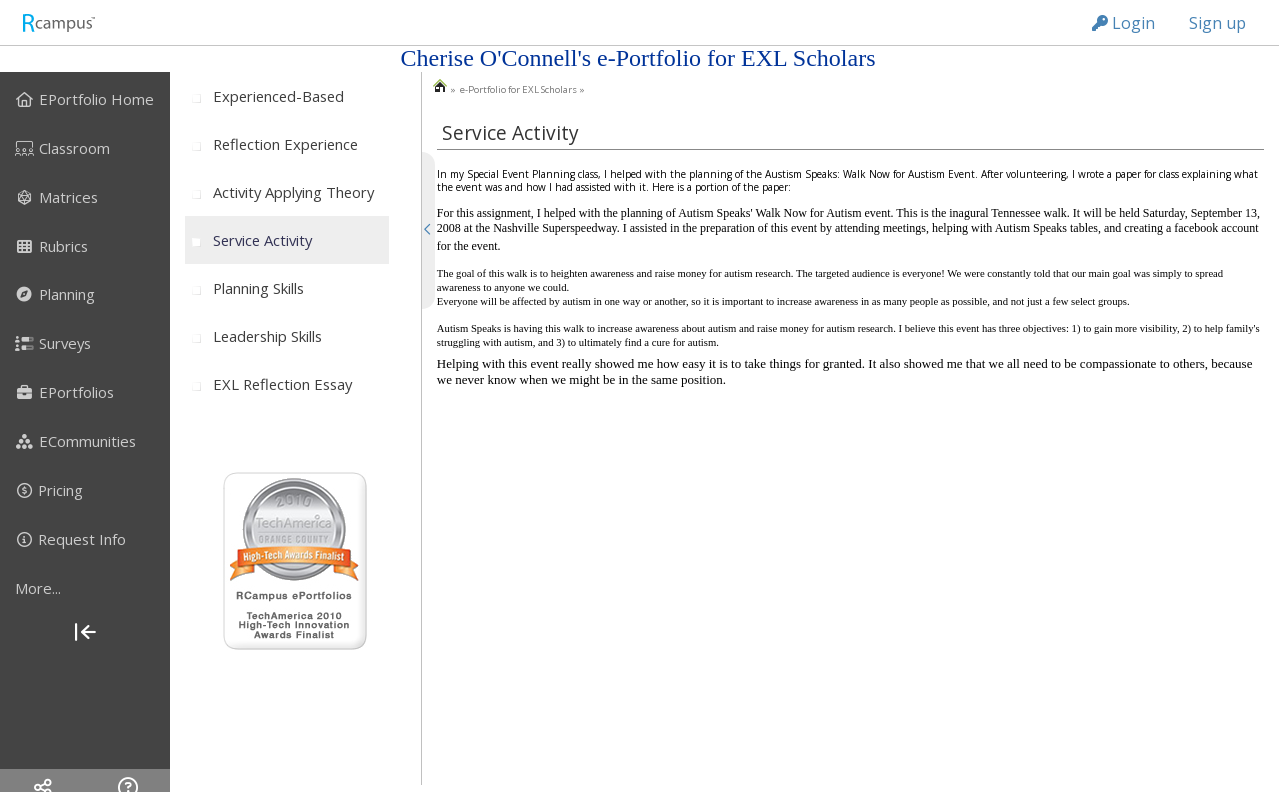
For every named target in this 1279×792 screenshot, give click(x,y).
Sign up (1217, 23)
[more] (85, 588)
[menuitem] (85, 99)
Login (1123, 23)
